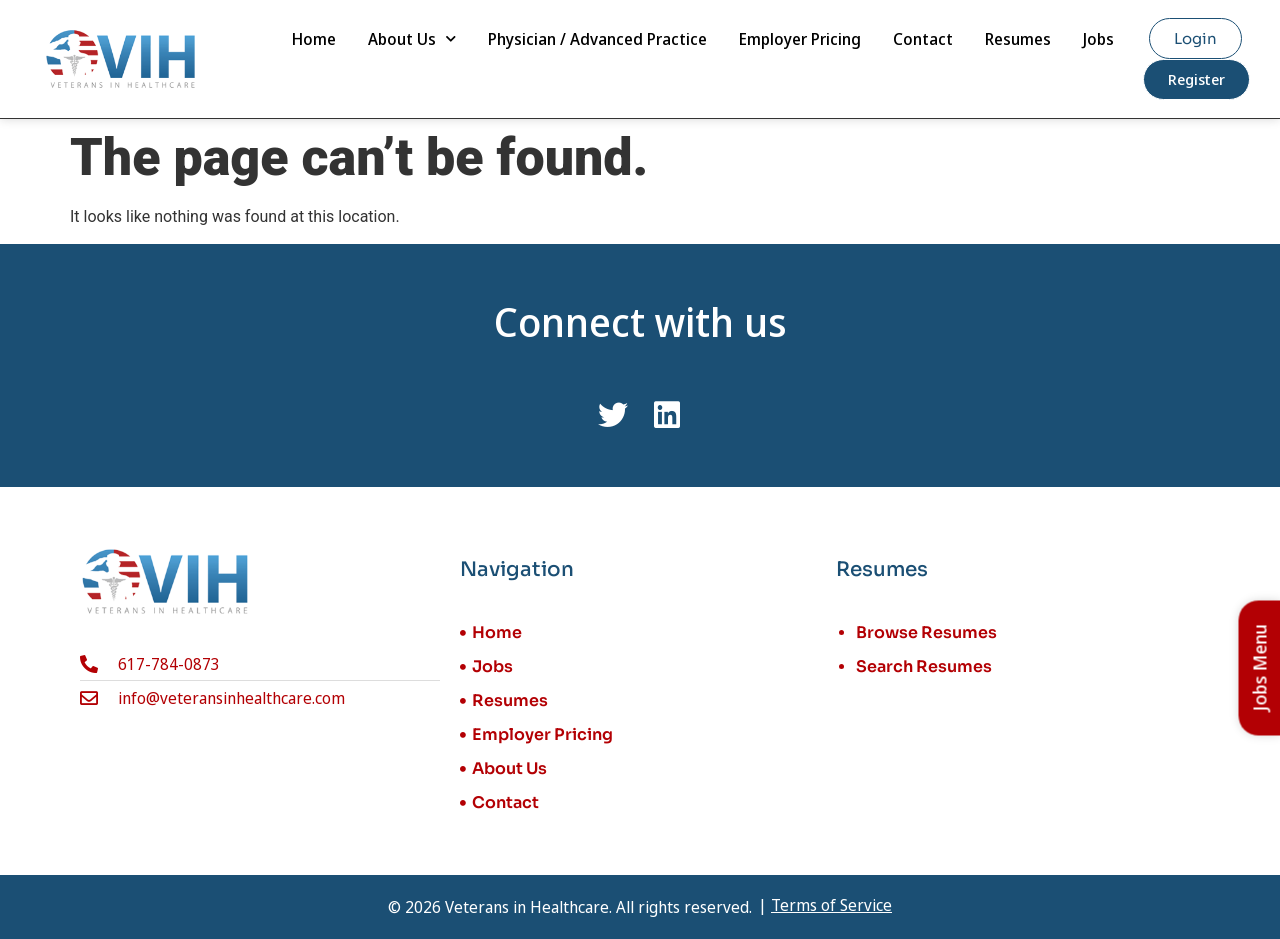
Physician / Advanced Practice (597, 39)
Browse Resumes (926, 632)
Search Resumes (924, 666)
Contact (923, 39)
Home (314, 39)
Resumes (1018, 39)
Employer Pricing (800, 39)
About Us (412, 38)
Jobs (1098, 39)
